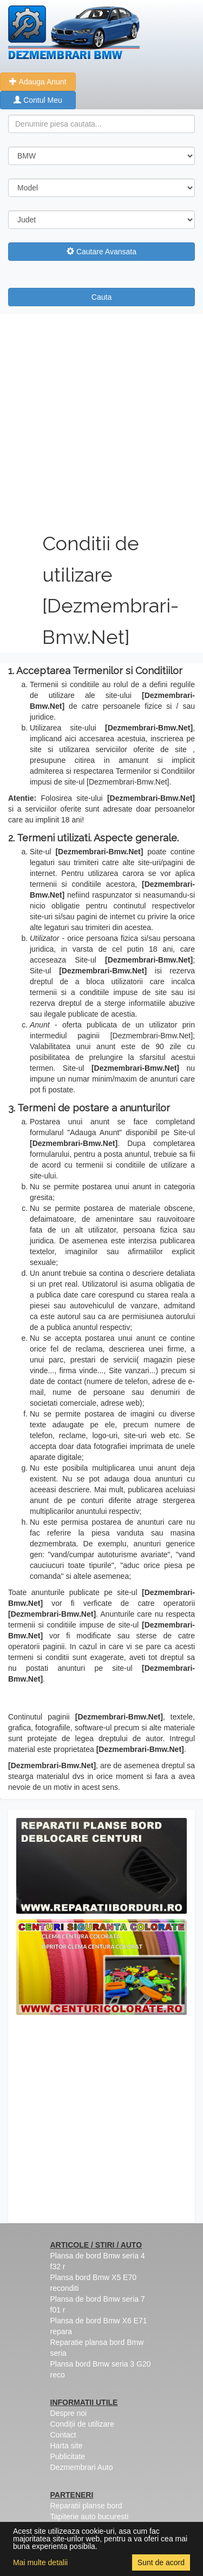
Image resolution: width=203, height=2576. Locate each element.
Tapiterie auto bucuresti (89, 2516)
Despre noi (68, 2413)
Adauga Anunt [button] (37, 81)
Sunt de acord (161, 2562)
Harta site (66, 2445)
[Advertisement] (101, 421)
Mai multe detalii (40, 2562)
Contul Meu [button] (38, 100)
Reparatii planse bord (86, 2505)
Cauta (101, 297)
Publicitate (68, 2456)
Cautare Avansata (101, 251)
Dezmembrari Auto (81, 2467)
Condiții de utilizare (82, 2424)
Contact (63, 2434)
